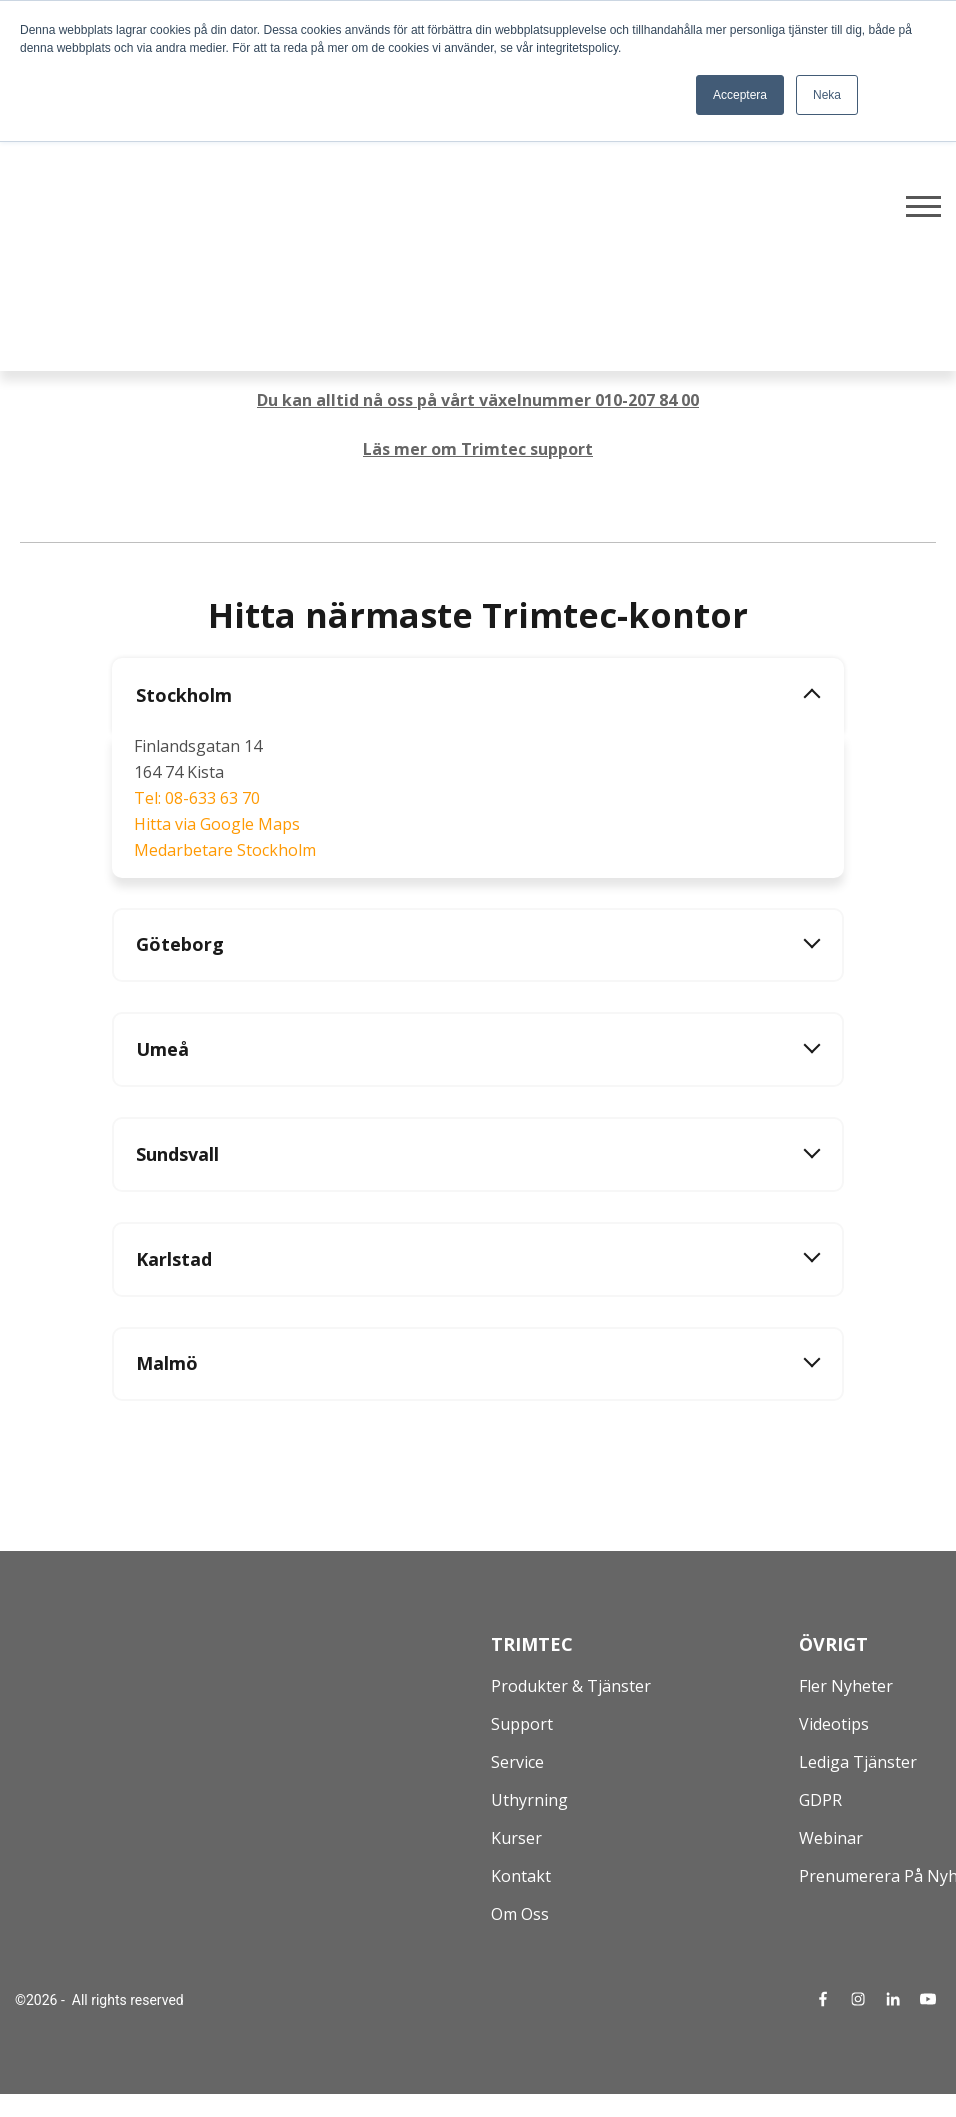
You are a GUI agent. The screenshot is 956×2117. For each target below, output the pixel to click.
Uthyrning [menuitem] (529, 1802)
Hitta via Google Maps (217, 824)
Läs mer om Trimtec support (478, 449)
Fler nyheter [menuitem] (846, 1688)
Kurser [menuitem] (516, 1840)
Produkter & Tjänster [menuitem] (571, 1688)
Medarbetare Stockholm (225, 850)
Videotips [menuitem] (834, 1726)
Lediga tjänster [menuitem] (858, 1764)
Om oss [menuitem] (520, 1916)
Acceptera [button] (740, 95)
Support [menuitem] (522, 1726)
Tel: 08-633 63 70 (197, 798)
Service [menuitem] (517, 1764)
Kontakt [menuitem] (521, 1878)
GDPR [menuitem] (820, 1802)
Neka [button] (827, 95)
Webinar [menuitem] (831, 1840)
